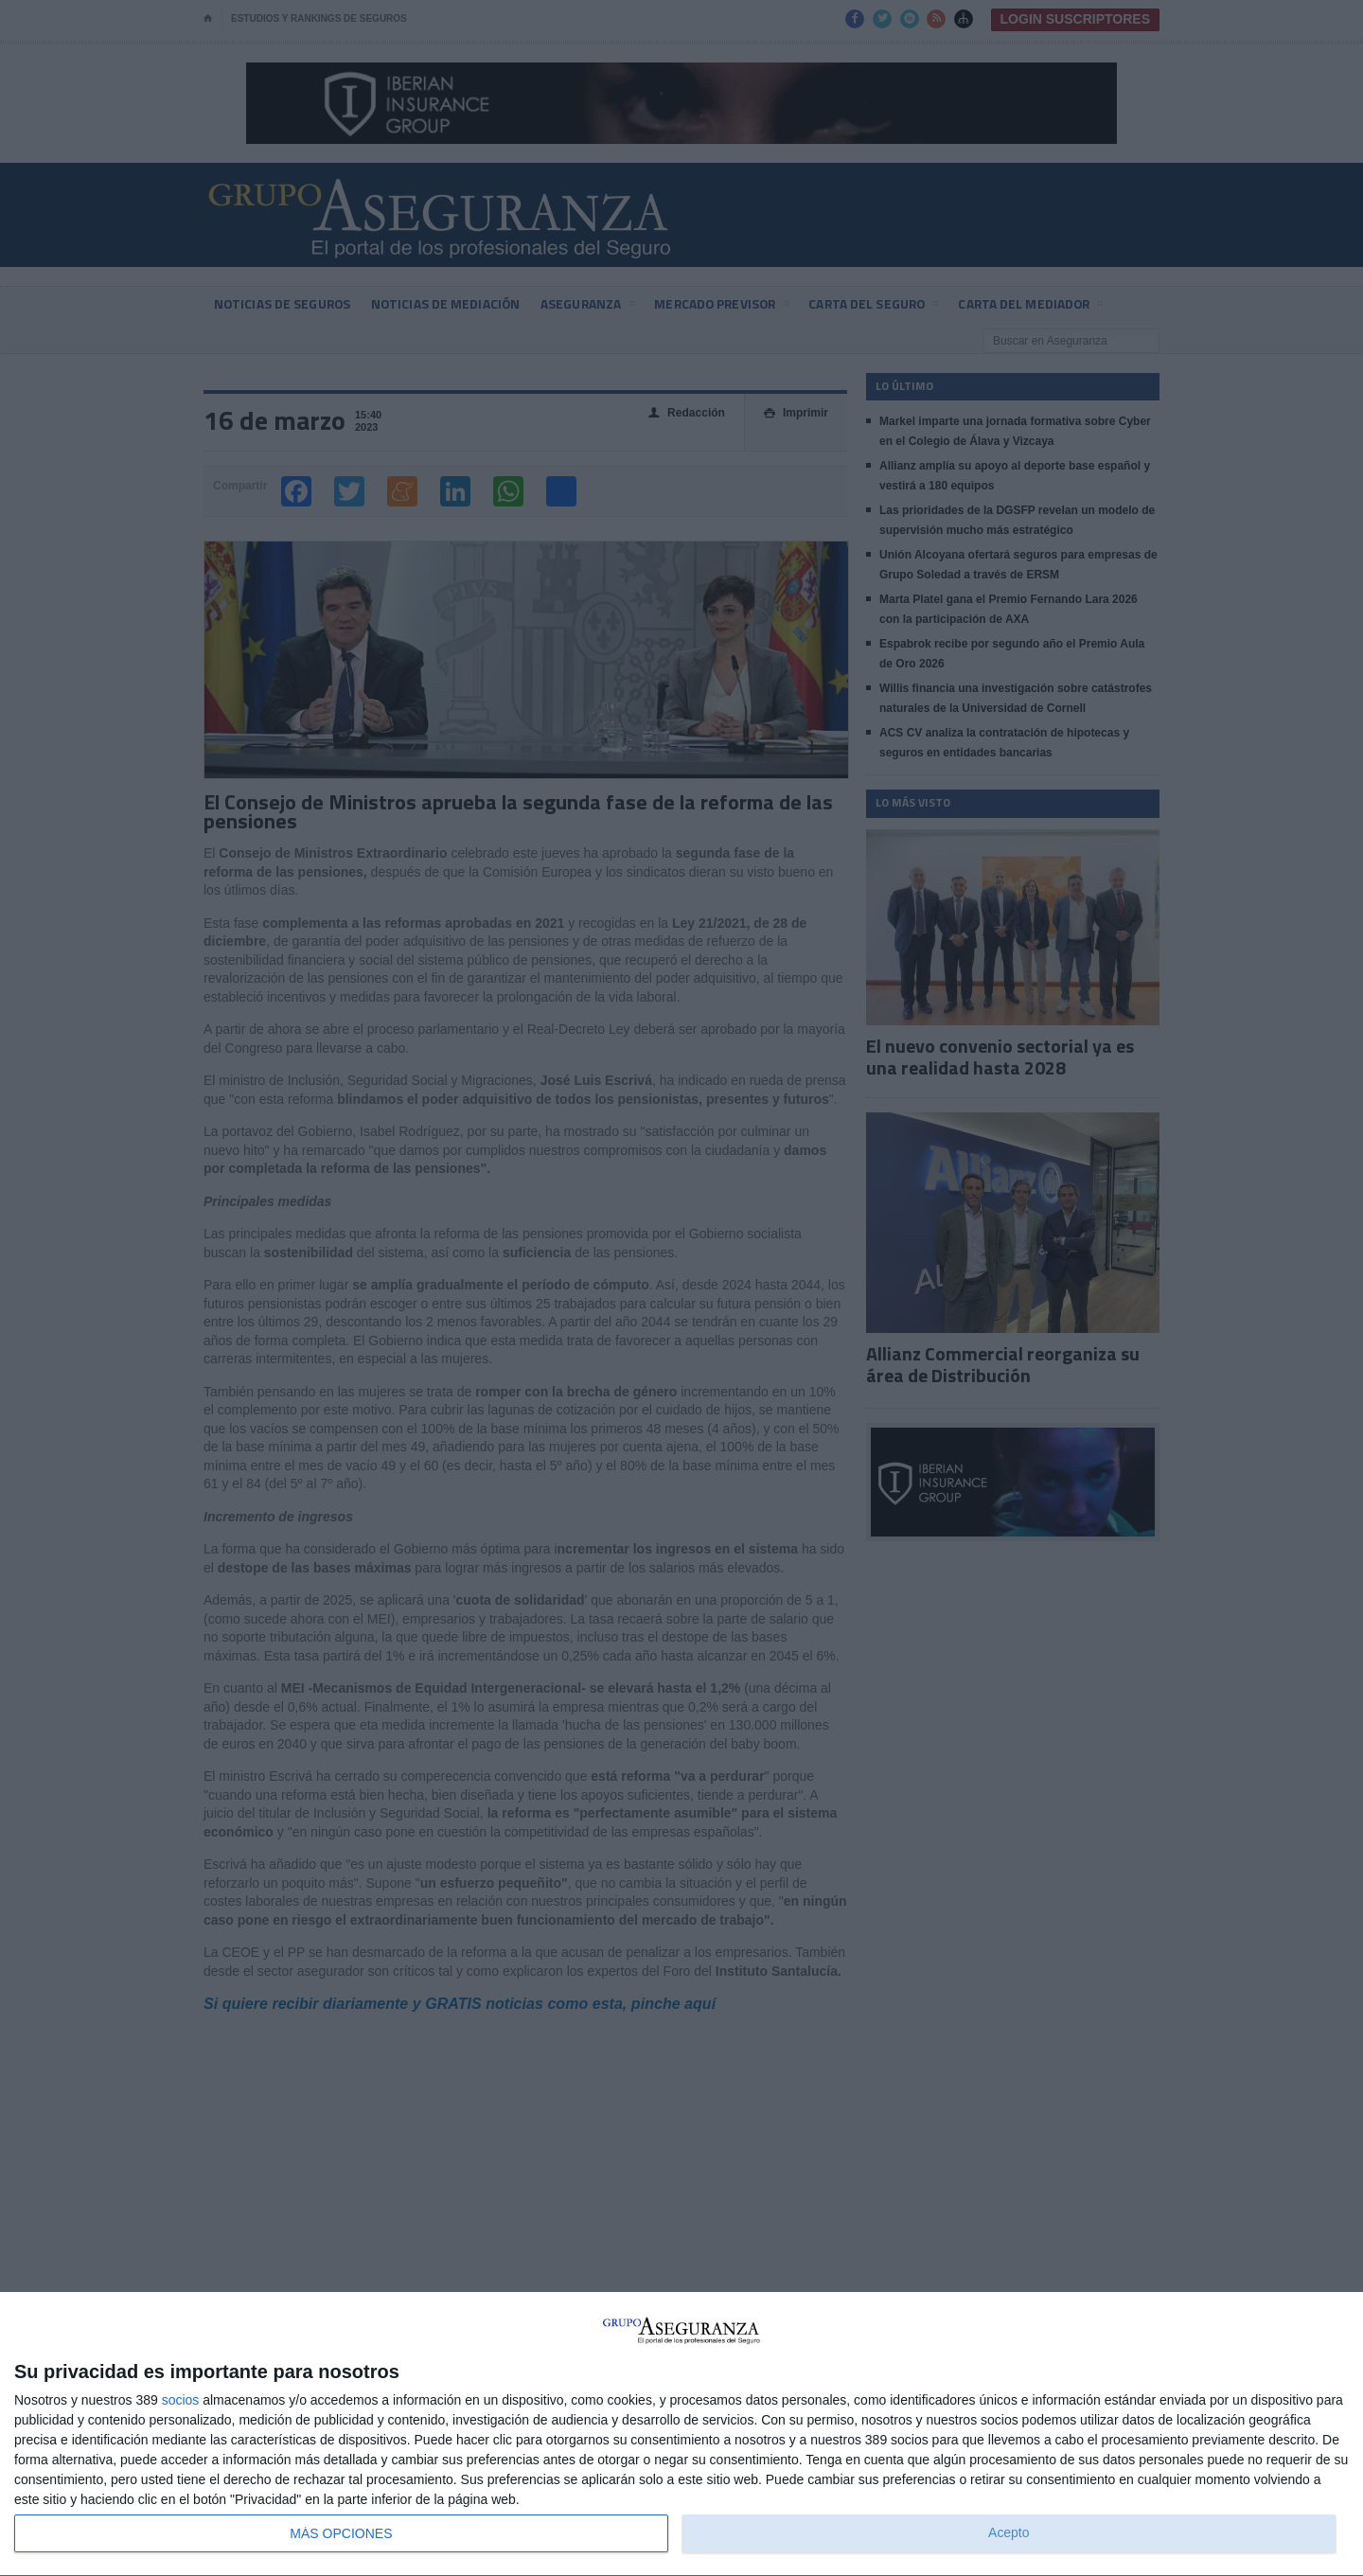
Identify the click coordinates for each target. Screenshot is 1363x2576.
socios (181, 2400)
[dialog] (681, 2434)
